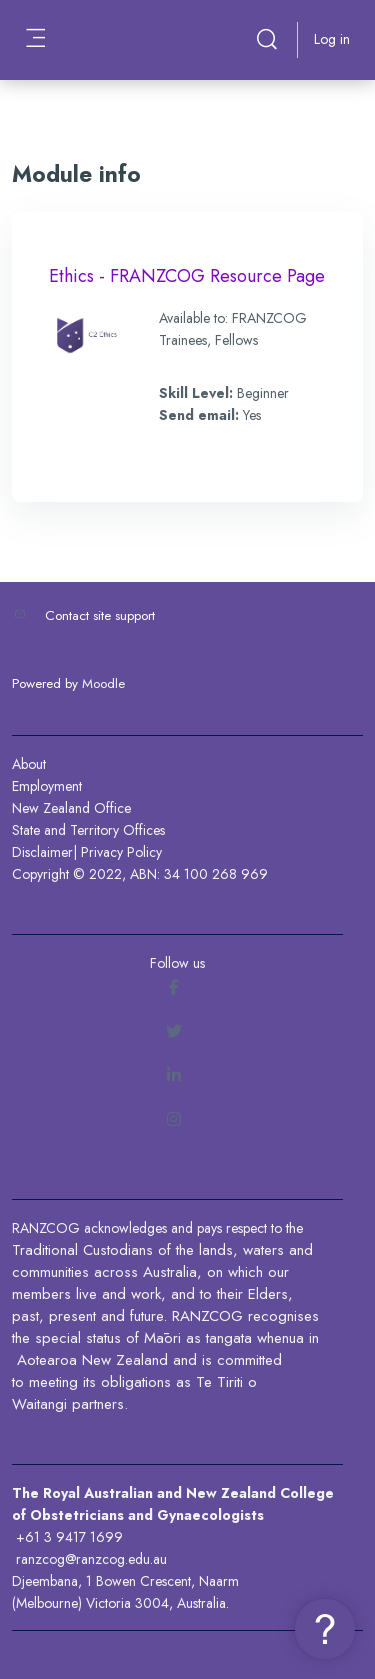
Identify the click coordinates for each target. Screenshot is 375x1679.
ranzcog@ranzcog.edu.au (91, 1559)
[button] (267, 40)
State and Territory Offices (88, 830)
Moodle (103, 683)
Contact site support (100, 615)
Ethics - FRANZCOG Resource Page (187, 276)
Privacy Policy (121, 852)
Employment (47, 786)
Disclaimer (42, 852)
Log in (332, 39)
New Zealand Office (71, 808)
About (29, 764)
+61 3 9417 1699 (69, 1537)
